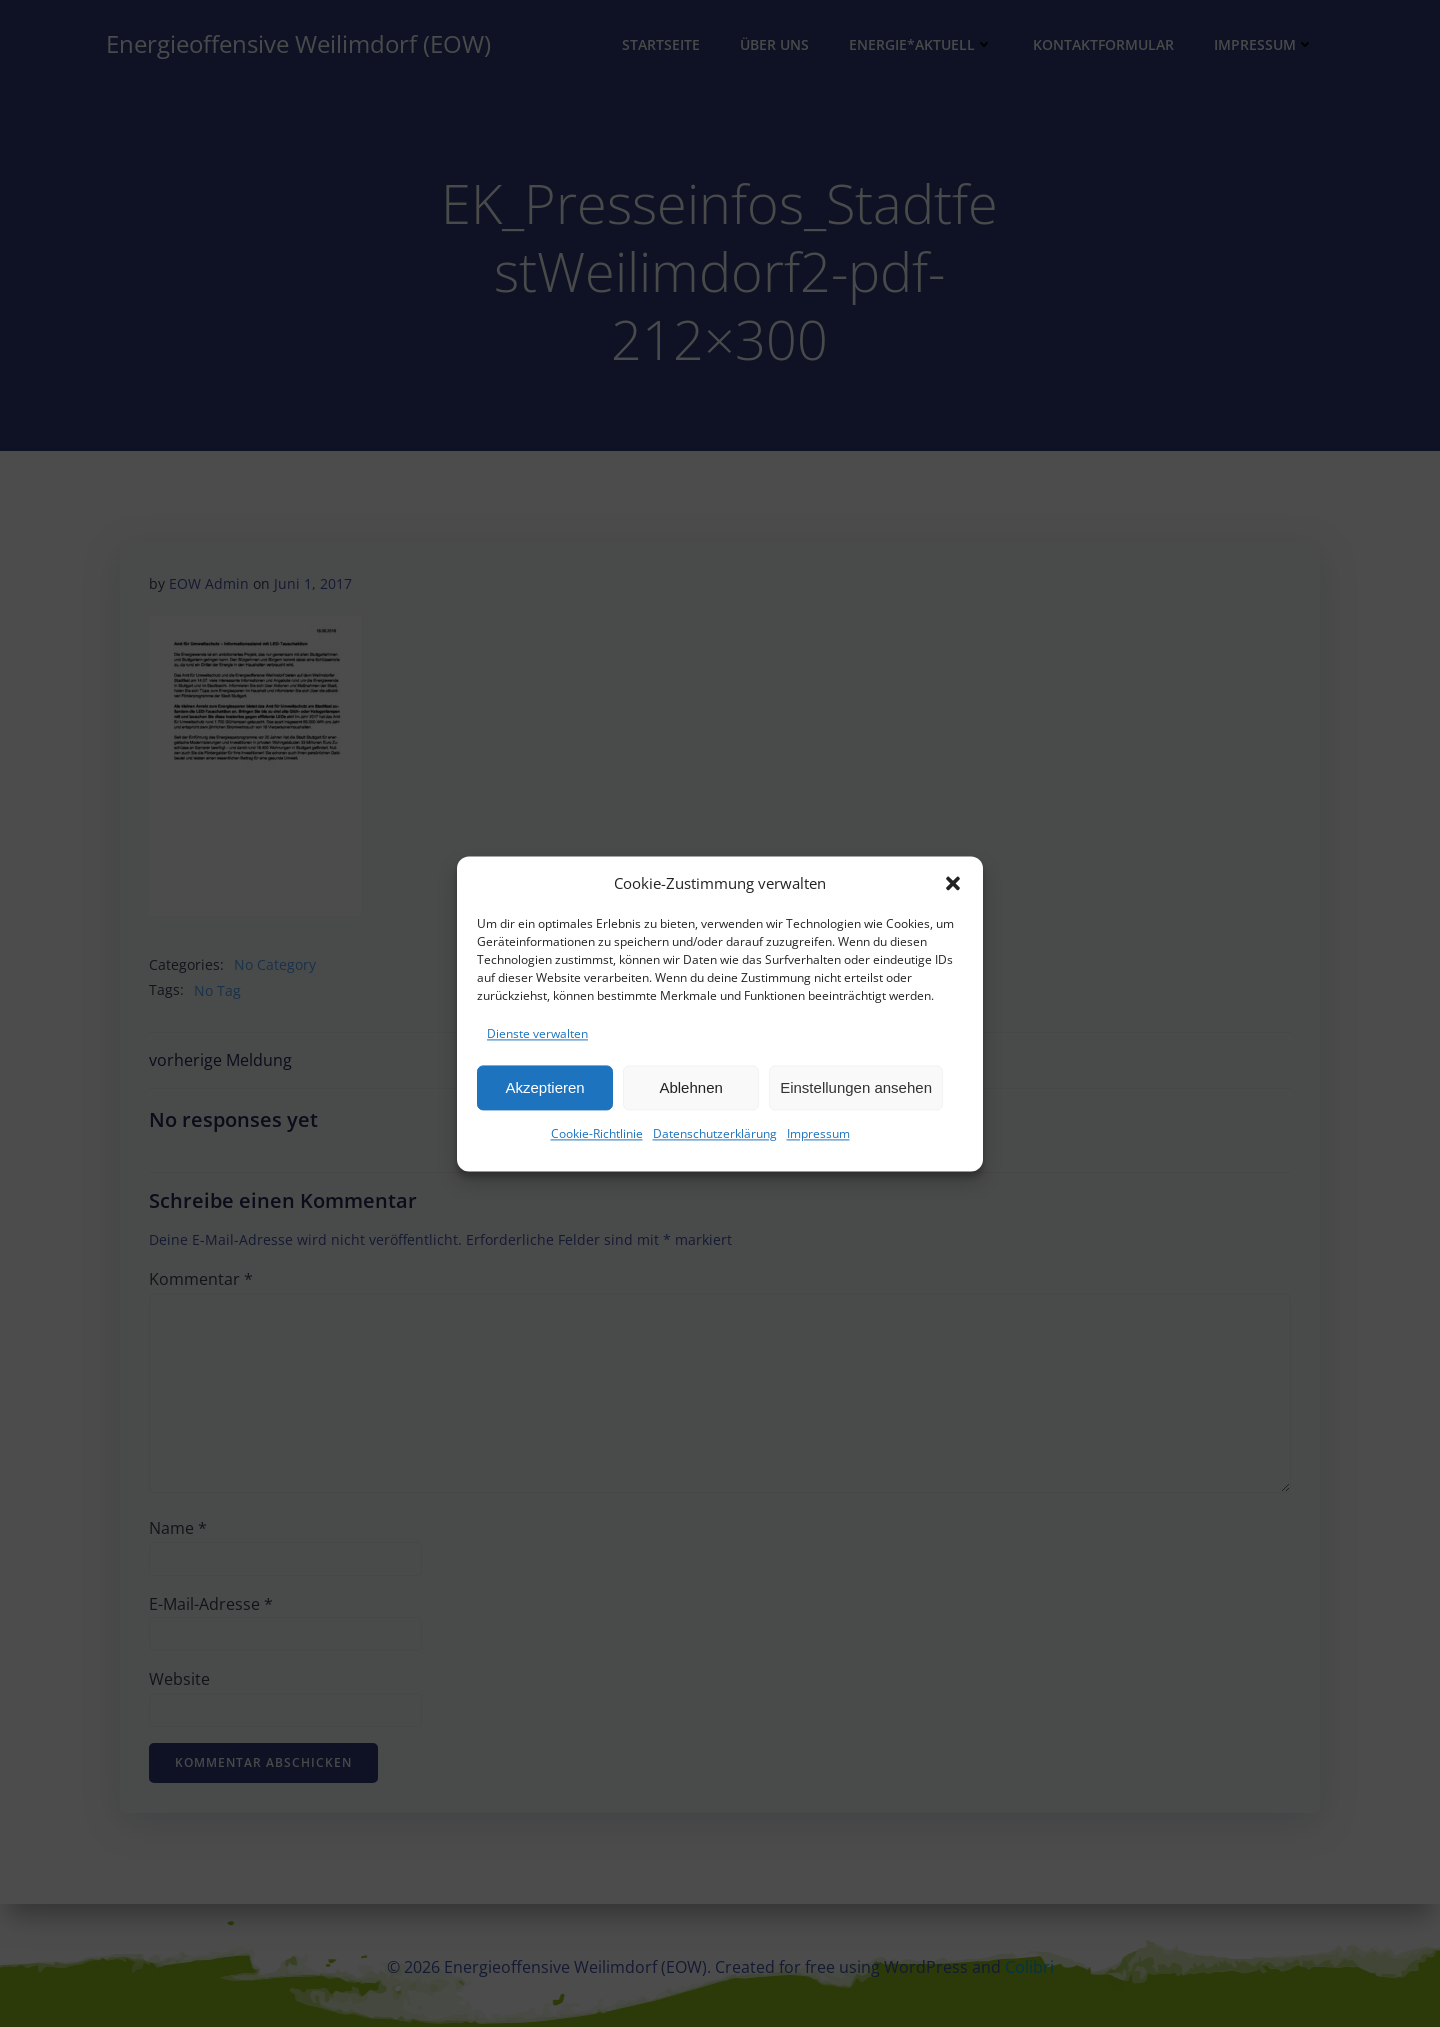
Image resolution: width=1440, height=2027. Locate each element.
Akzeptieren (544, 1088)
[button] (953, 884)
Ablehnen (690, 1088)
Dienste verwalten (537, 1034)
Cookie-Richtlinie (597, 1134)
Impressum (818, 1134)
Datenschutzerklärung (715, 1134)
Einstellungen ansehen (856, 1088)
